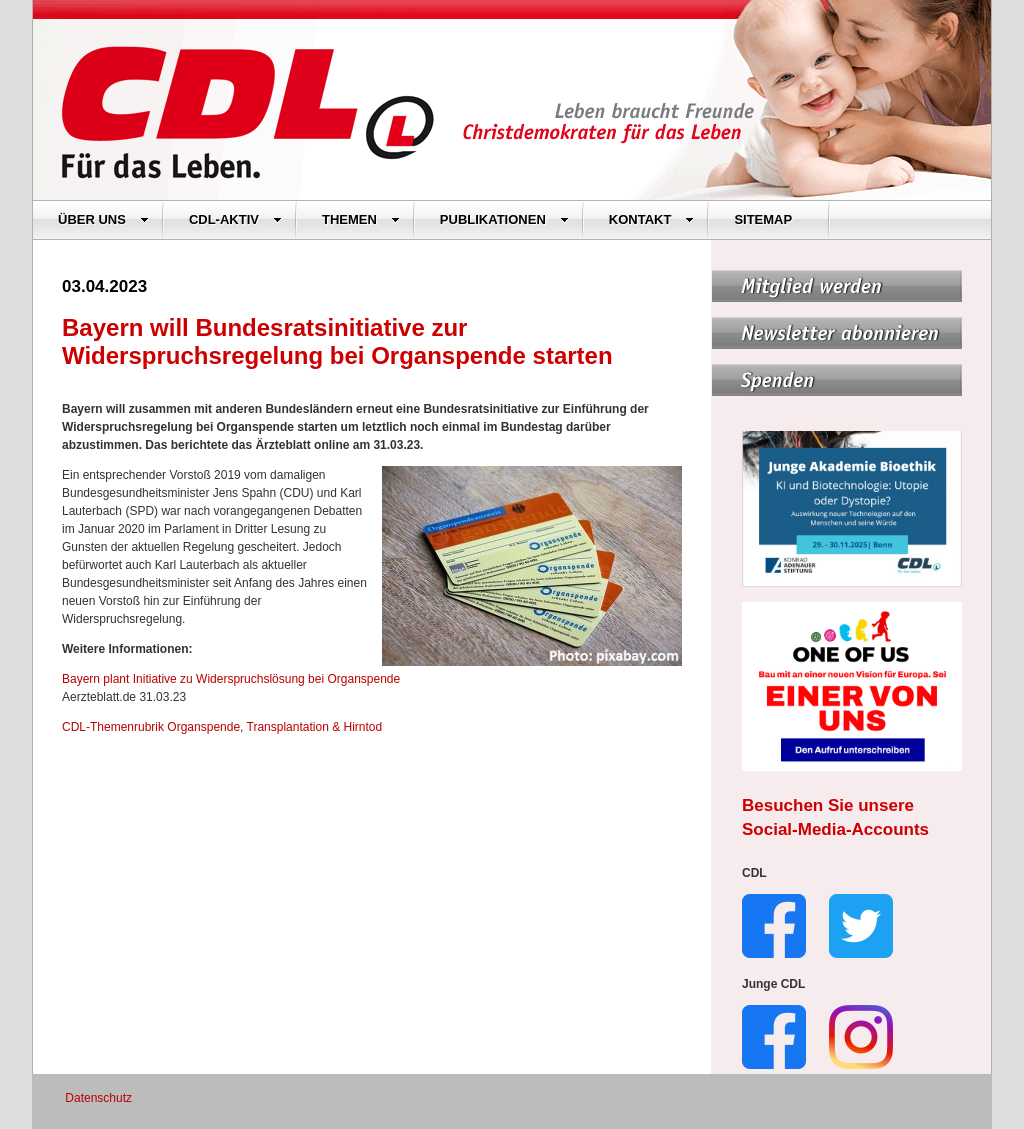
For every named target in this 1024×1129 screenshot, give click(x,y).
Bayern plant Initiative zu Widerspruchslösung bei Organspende (231, 679)
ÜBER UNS (103, 219)
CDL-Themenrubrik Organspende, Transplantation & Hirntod (222, 727)
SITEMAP (763, 219)
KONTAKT (652, 219)
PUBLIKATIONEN (504, 219)
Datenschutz (98, 1098)
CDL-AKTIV (235, 219)
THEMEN (361, 219)
